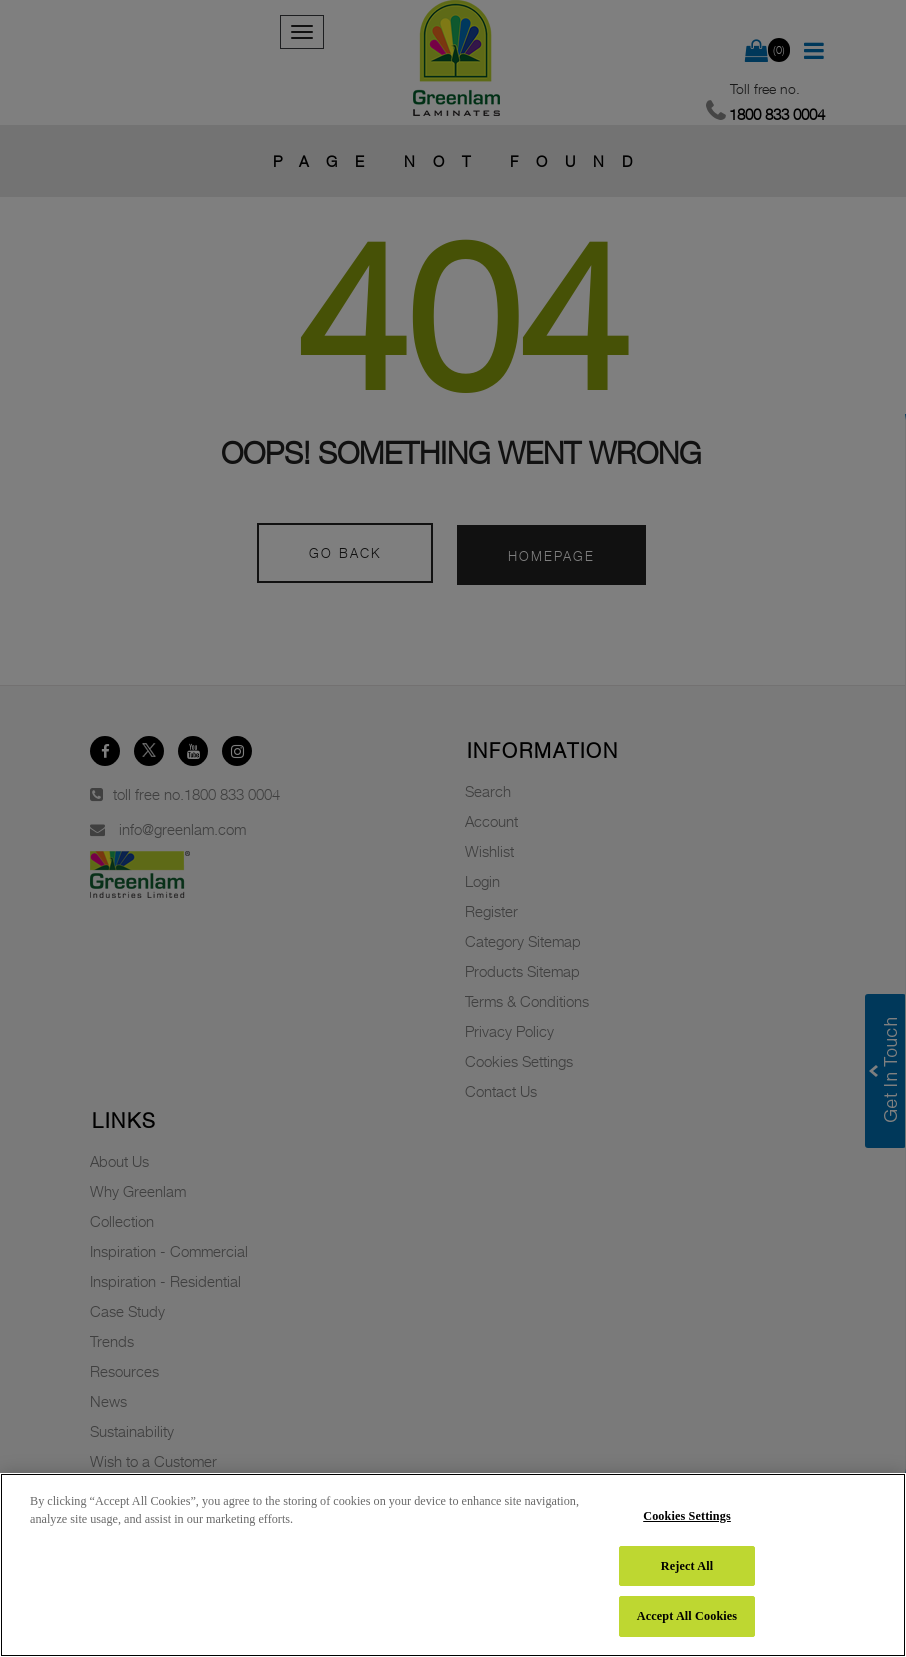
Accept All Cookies (687, 1616)
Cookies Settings (687, 1516)
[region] (453, 1565)
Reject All (687, 1566)
